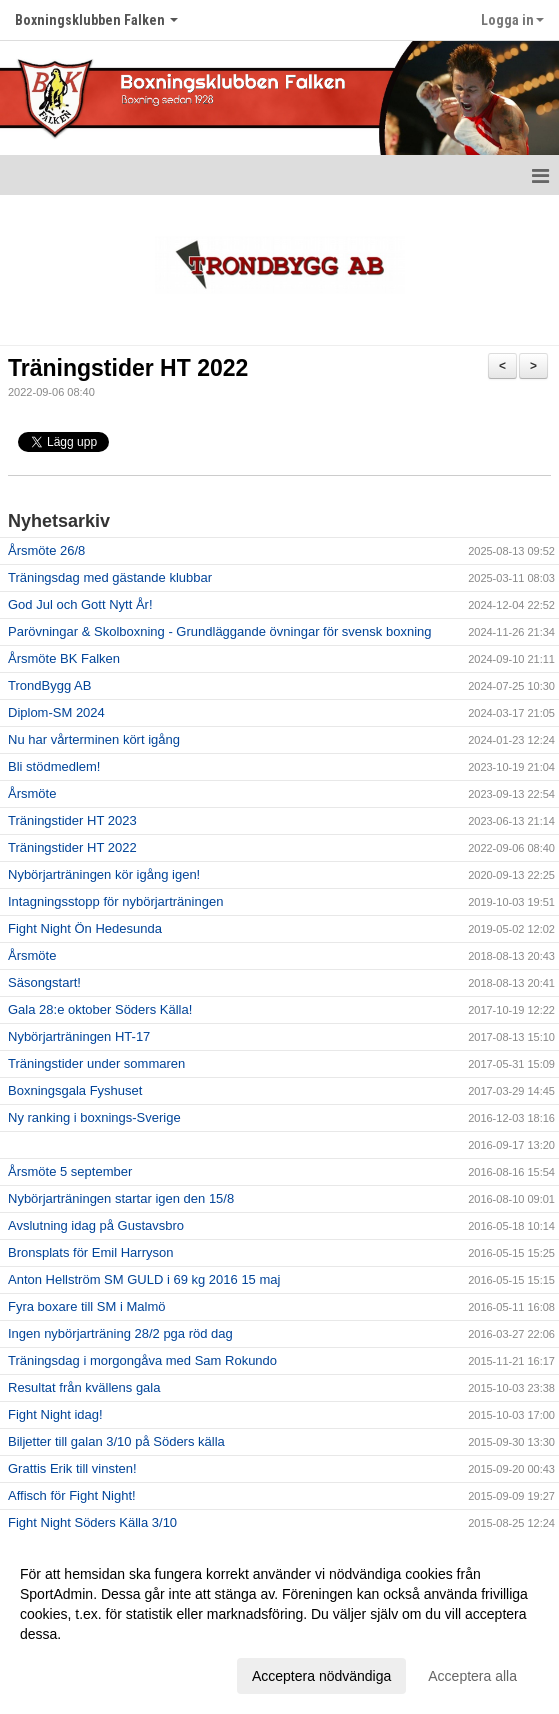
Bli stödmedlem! (54, 766)
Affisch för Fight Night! (72, 1495)
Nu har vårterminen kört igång (94, 739)
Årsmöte (32, 793)
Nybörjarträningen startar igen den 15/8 (121, 1198)
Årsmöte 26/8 (46, 550)
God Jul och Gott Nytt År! (80, 604)
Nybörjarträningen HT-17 (79, 1036)
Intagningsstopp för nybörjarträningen (115, 901)
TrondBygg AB (49, 685)
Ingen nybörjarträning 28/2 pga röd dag (120, 1333)
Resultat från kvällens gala (84, 1387)
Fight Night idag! (55, 1414)
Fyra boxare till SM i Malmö (86, 1306)
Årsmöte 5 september (70, 1171)
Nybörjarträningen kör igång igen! (104, 874)
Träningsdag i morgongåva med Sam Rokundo (142, 1360)
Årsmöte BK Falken (64, 658)
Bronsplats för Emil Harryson (90, 1252)
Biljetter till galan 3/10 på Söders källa (116, 1441)
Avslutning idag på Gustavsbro (96, 1225)
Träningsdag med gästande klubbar (110, 577)
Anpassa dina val (73, 1673)
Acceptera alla (472, 1676)
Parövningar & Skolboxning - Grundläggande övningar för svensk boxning (219, 631)
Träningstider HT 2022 (128, 368)
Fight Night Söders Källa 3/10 (92, 1522)
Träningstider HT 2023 (72, 820)
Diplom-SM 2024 (56, 712)
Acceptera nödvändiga (321, 1676)
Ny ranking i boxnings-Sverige (94, 1117)
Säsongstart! (44, 982)
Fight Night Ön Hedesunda (85, 928)
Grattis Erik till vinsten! (72, 1468)
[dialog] (279, 1624)
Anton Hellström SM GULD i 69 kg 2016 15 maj (144, 1279)
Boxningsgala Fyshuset (75, 1090)
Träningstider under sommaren (96, 1063)
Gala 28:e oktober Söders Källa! (100, 1009)
